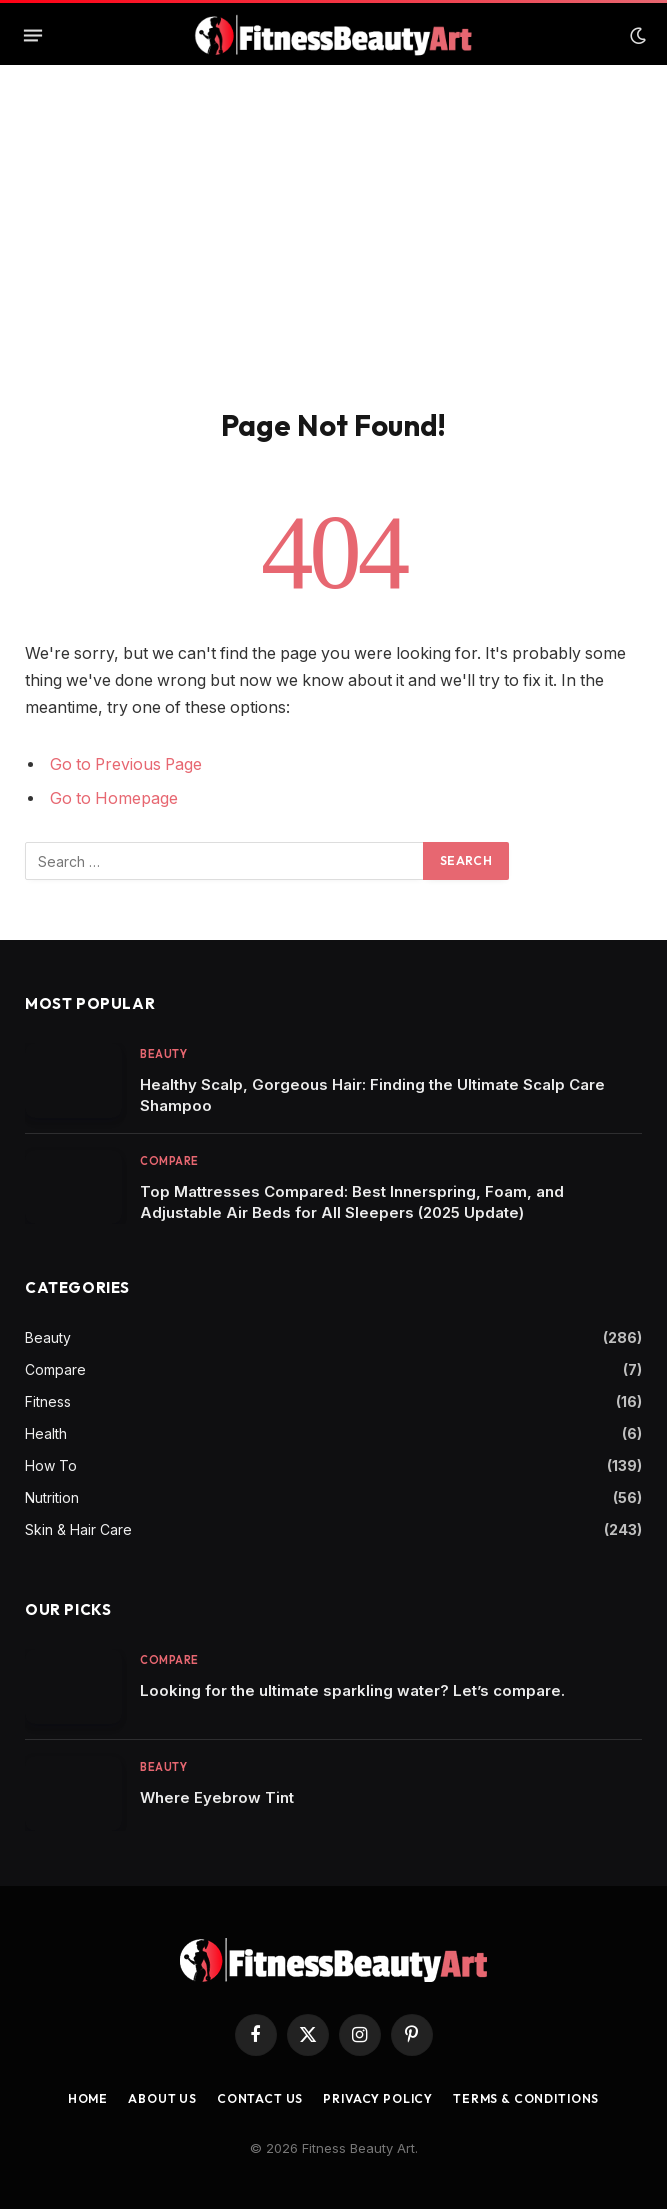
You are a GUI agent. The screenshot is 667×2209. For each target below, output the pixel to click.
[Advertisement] (333, 257)
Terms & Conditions (526, 2098)
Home (88, 2098)
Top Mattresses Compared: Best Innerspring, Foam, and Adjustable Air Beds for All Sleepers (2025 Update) (352, 1202)
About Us (162, 2098)
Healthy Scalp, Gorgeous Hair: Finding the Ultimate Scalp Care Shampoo (372, 1095)
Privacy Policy (378, 2098)
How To (51, 1465)
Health (46, 1433)
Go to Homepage (114, 798)
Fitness (48, 1401)
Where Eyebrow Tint (217, 1797)
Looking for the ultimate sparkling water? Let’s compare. (352, 1690)
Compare (169, 1161)
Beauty (163, 1054)
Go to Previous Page (126, 764)
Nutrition (52, 1497)
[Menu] (33, 36)
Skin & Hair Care (78, 1529)
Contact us (260, 2098)
